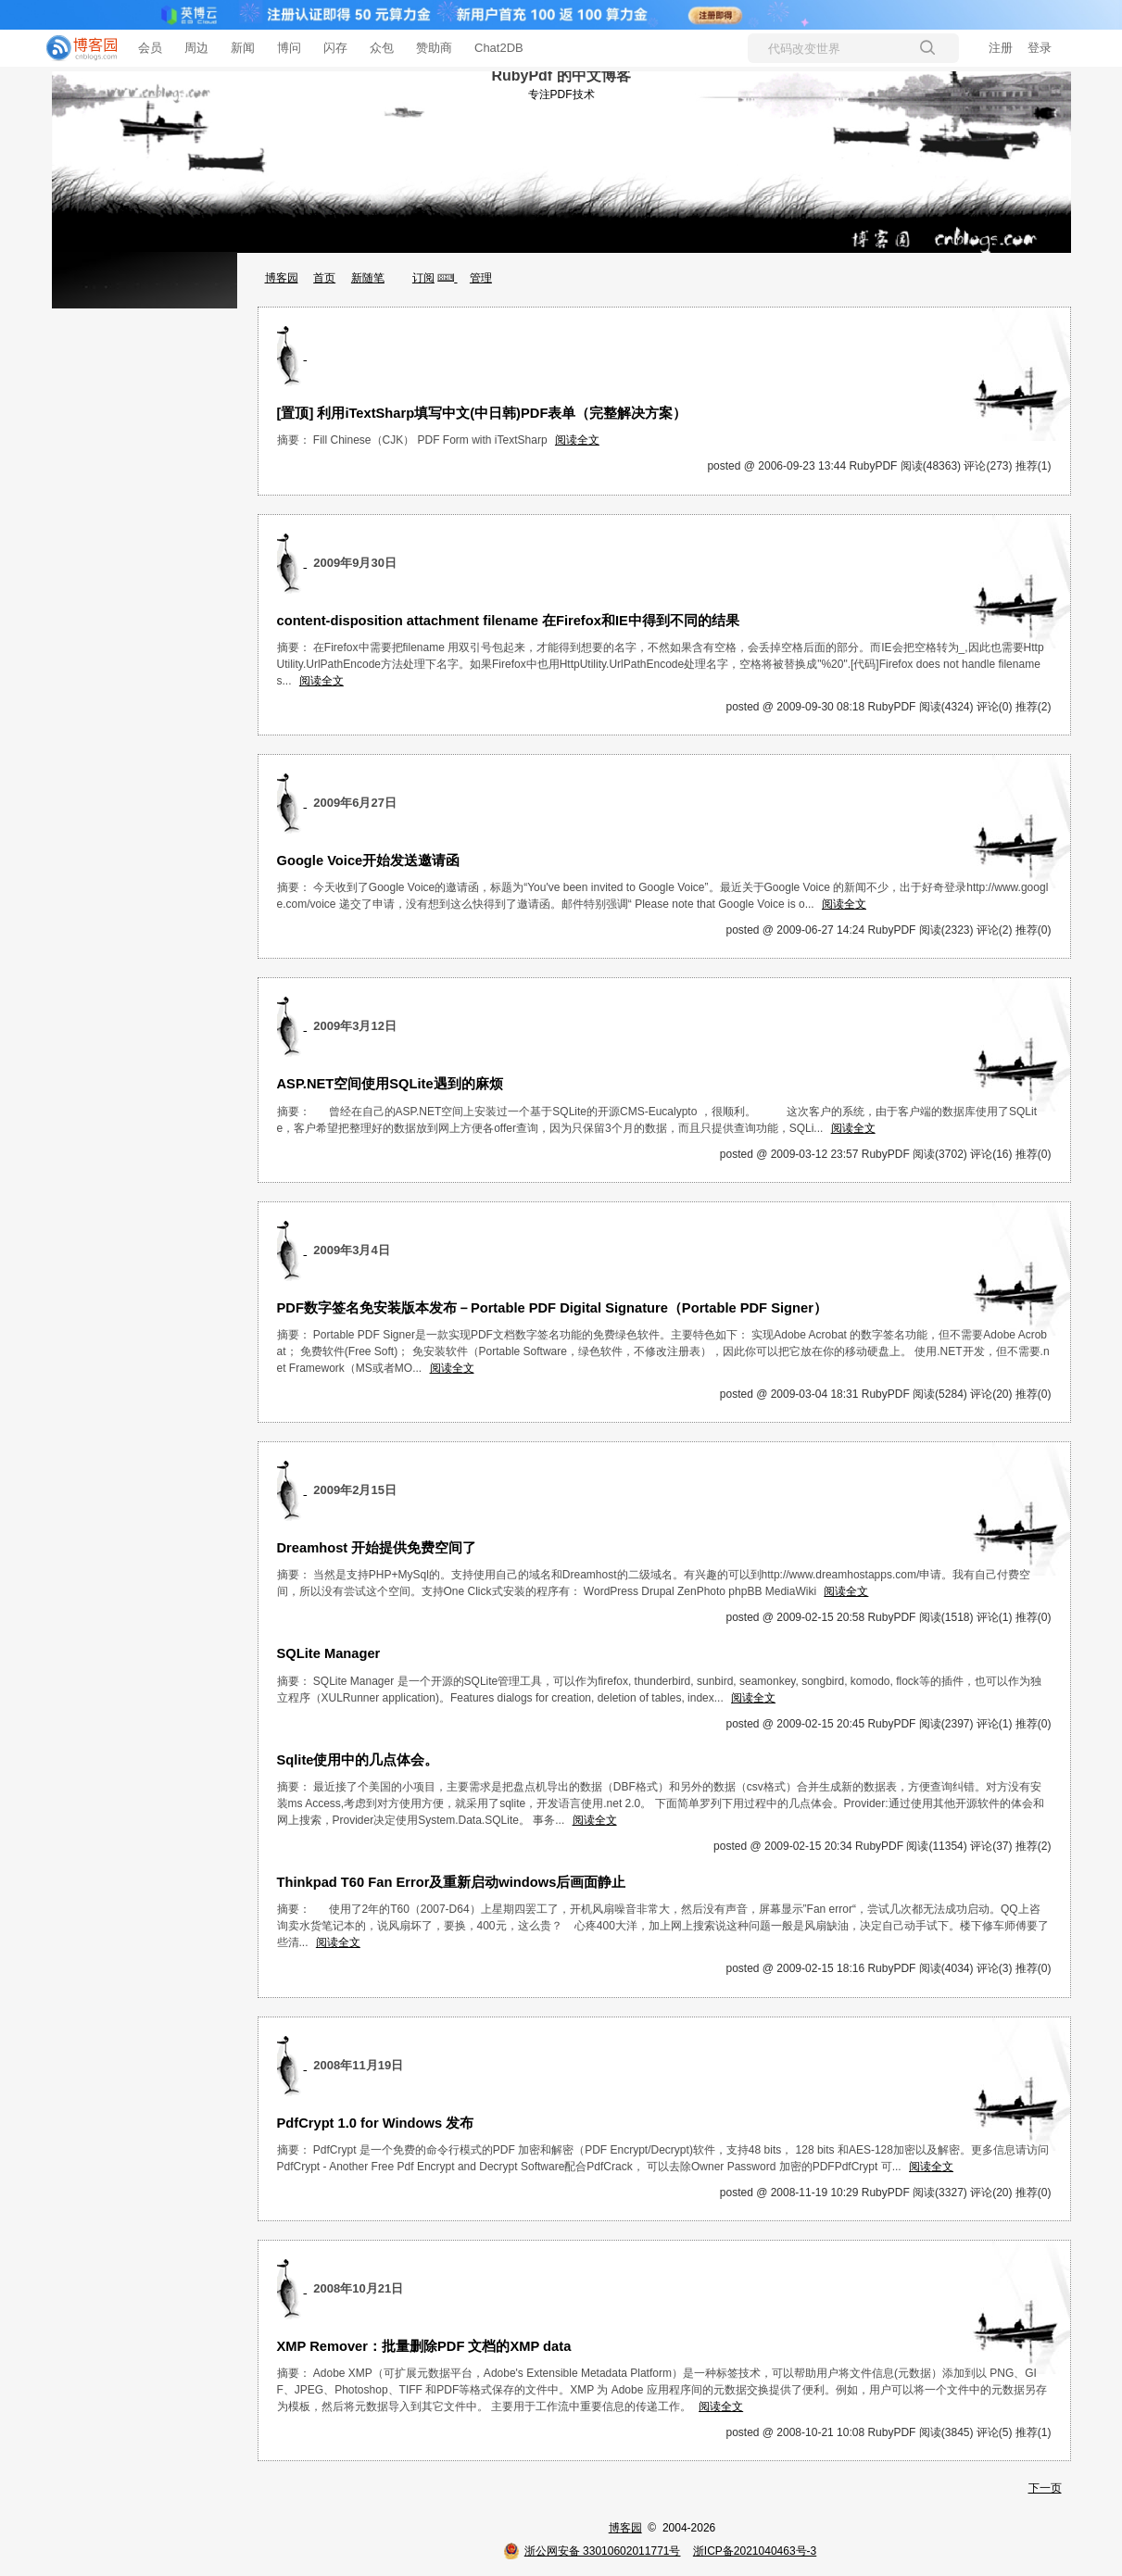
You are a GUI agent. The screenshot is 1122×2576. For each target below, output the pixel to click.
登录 (1039, 48)
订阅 (423, 277)
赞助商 (434, 48)
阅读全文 (577, 440)
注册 (1001, 48)
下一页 (1045, 2488)
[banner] (74, 48)
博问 (289, 48)
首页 (324, 277)
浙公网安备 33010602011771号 (592, 2551)
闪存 (335, 48)
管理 (481, 277)
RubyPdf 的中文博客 (560, 75)
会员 (150, 48)
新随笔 (368, 277)
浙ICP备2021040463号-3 (754, 2551)
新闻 (243, 48)
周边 (196, 48)
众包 (382, 48)
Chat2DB (498, 48)
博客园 (281, 277)
